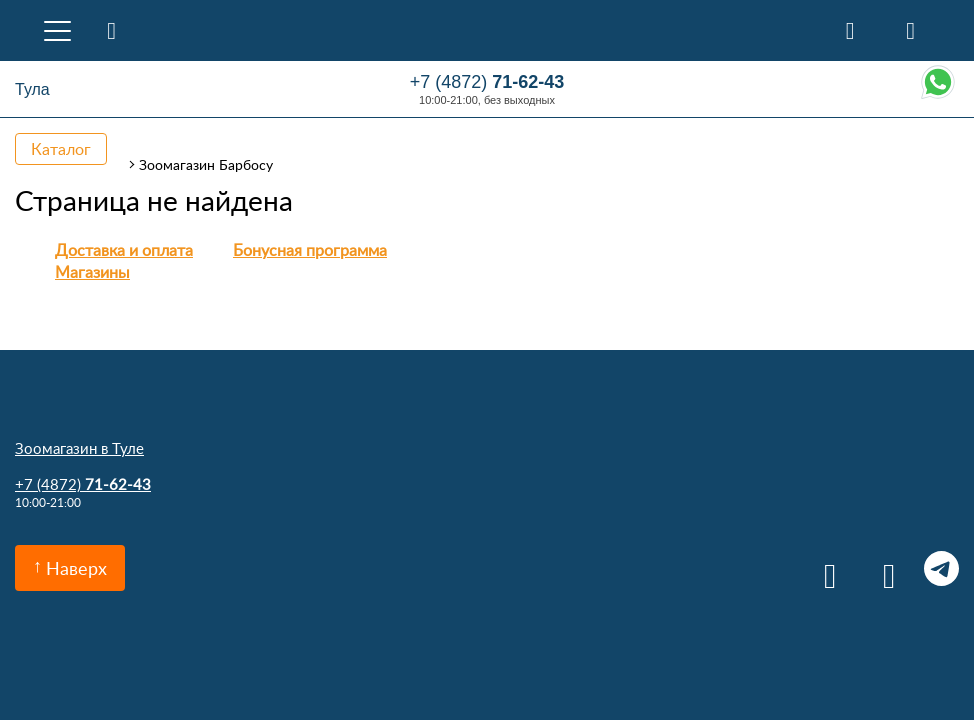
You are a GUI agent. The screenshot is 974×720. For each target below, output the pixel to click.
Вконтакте (823, 568)
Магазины (92, 272)
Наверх (76, 568)
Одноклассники (882, 568)
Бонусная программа (310, 250)
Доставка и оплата (124, 250)
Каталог (61, 149)
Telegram (941, 568)
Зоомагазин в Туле (79, 448)
